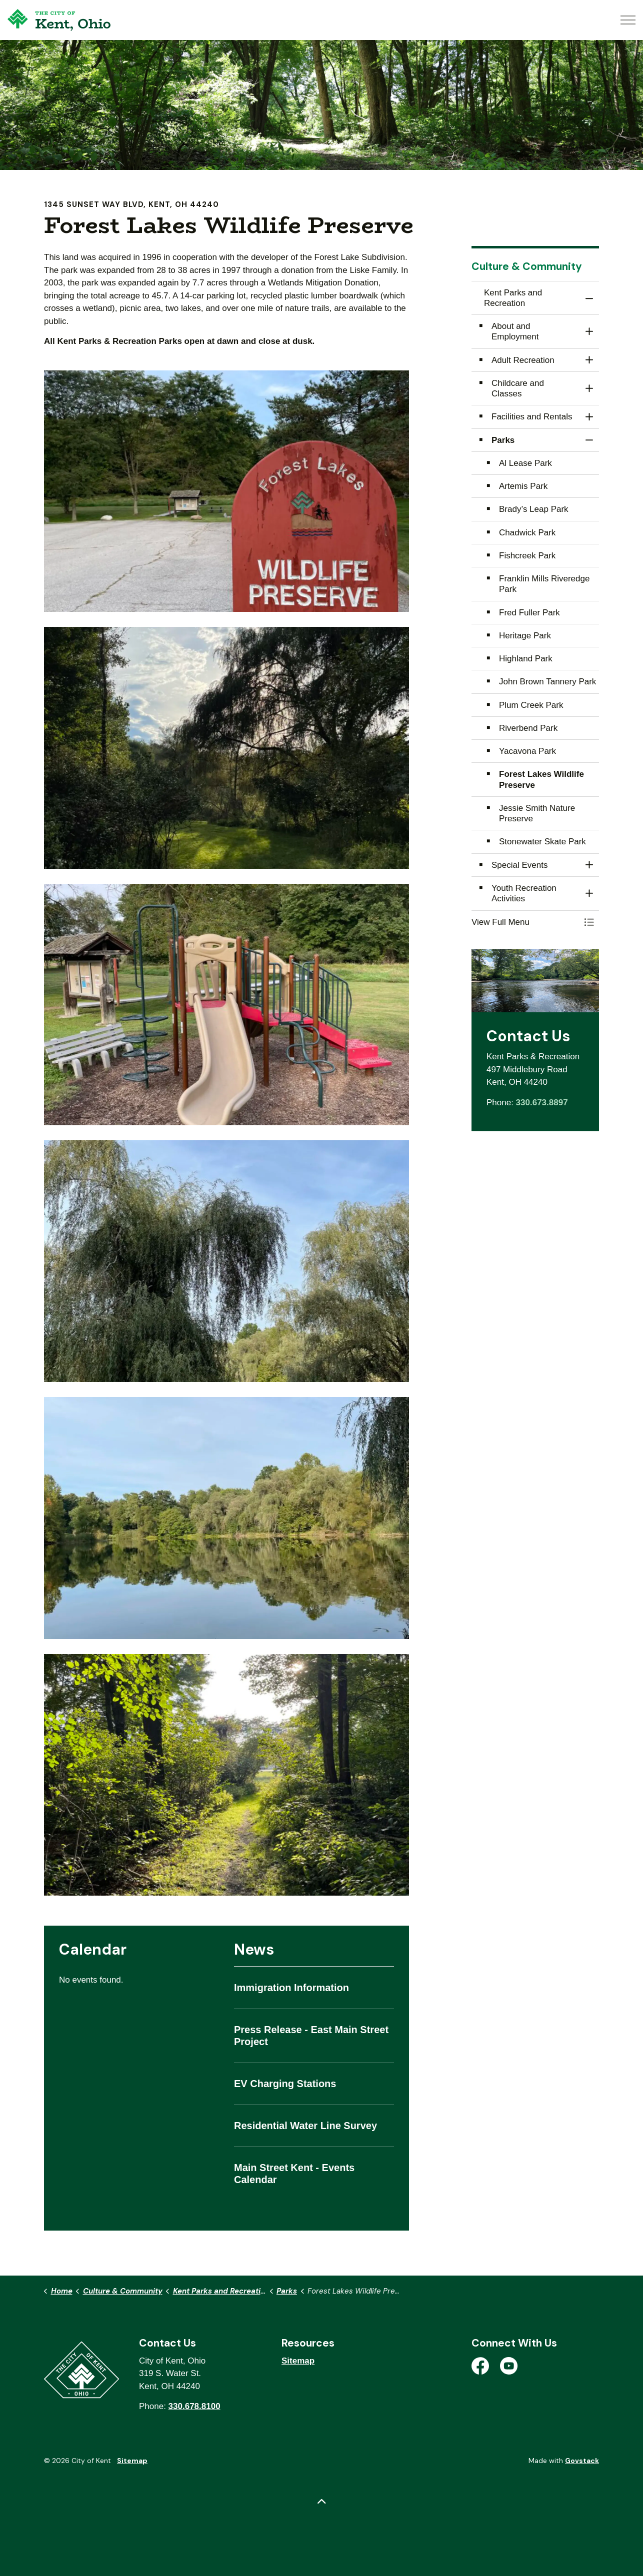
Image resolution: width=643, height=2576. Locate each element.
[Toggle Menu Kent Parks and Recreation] (589, 922)
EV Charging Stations (285, 2083)
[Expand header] (628, 20)
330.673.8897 (542, 1102)
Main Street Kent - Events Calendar (294, 2173)
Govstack (582, 2460)
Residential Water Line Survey (305, 2125)
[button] (226, 491)
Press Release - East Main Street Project (311, 2035)
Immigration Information (291, 1987)
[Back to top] (321, 2502)
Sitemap (298, 2361)
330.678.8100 (194, 2406)
